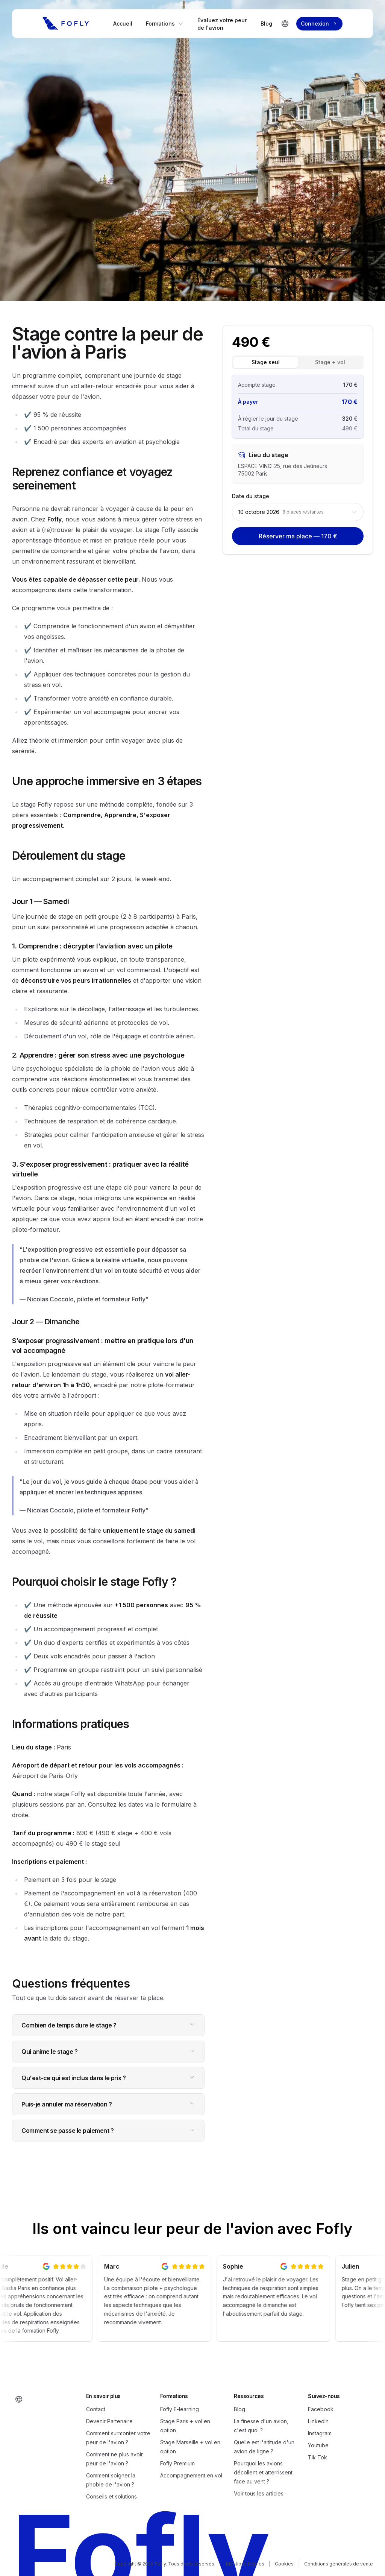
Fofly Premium (177, 2463)
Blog (266, 23)
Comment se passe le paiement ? (108, 2130)
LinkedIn (318, 2421)
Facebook (320, 2409)
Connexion (319, 23)
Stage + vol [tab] (330, 362)
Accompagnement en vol (191, 2475)
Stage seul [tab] (266, 362)
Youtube (318, 2445)
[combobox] (298, 512)
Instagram (320, 2433)
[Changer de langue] (285, 23)
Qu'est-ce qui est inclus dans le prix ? (108, 2078)
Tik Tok (317, 2457)
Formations (165, 23)
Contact (95, 2409)
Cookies (284, 2564)
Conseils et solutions (111, 2496)
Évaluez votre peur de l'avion (222, 24)
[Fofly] (65, 23)
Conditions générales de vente (338, 2564)
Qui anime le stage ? (108, 2051)
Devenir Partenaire (109, 2421)
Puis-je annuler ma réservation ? (108, 2104)
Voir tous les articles (258, 2493)
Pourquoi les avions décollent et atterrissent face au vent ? (263, 2472)
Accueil (122, 23)
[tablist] (298, 362)
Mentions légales (245, 2564)
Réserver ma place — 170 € (298, 536)
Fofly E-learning (179, 2409)
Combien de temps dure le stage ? (108, 2025)
